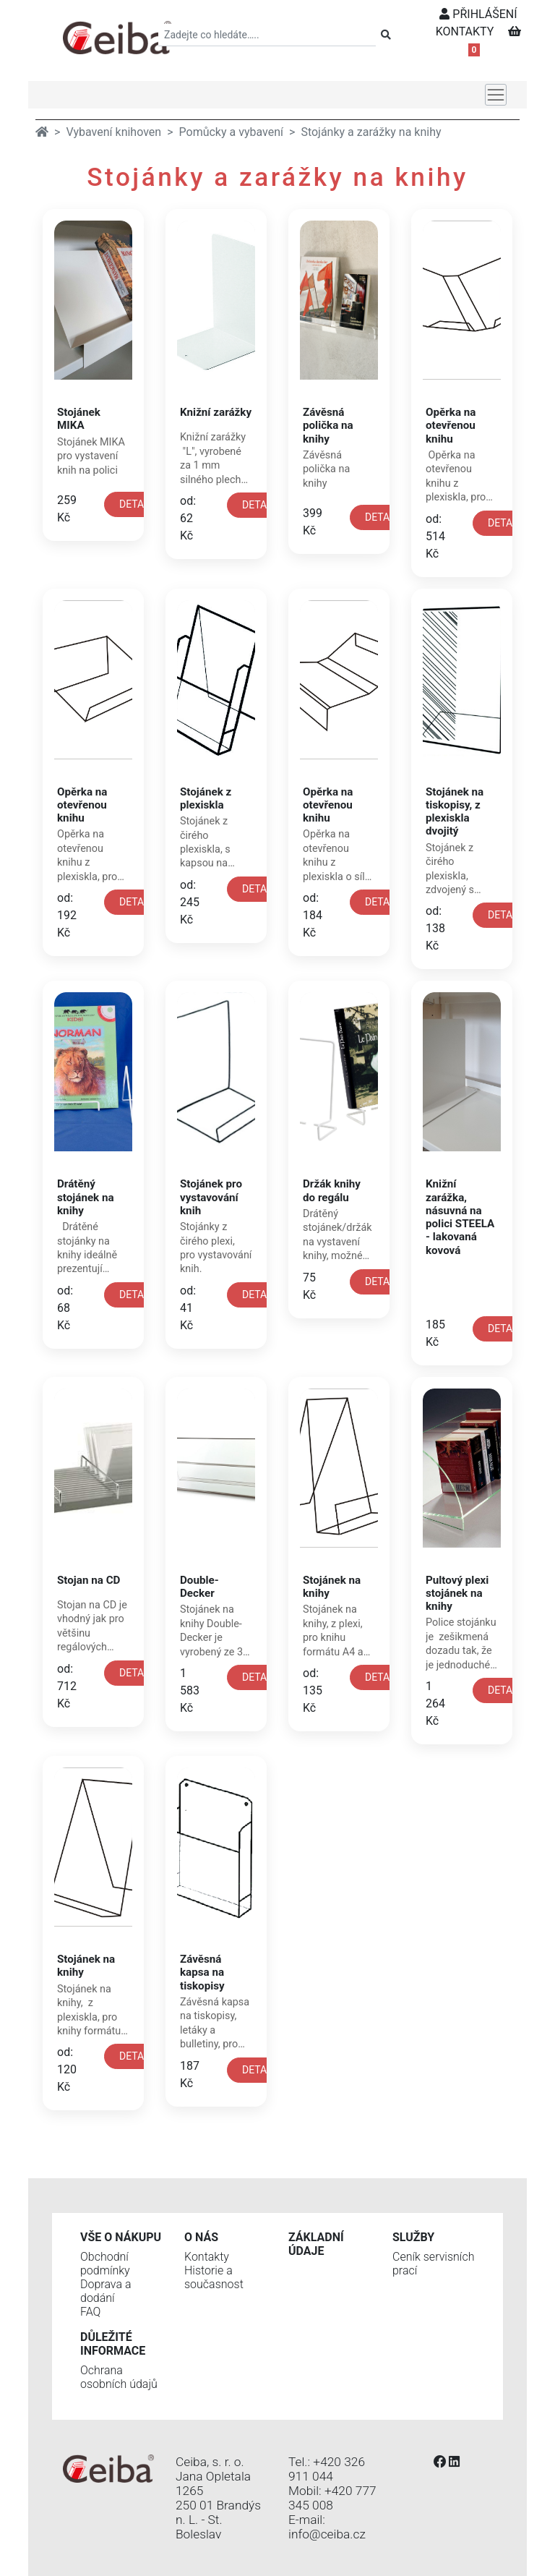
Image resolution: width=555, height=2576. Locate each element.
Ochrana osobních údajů (119, 2377)
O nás (201, 2237)
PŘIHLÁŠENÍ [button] (478, 14)
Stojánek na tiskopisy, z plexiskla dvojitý (454, 811)
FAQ (90, 2312)
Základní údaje (316, 2244)
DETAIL (135, 504)
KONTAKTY (465, 31)
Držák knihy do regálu (332, 1190)
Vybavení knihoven (113, 132)
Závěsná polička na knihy (328, 425)
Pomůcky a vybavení (231, 132)
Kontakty (206, 2257)
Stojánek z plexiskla (205, 798)
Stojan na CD (88, 1580)
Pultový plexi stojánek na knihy (457, 1593)
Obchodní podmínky (105, 2263)
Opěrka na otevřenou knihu (451, 425)
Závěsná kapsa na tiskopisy (202, 1972)
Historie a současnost (214, 2277)
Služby (413, 2237)
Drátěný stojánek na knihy (85, 1196)
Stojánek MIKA (78, 419)
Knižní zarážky (215, 412)
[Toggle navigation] (495, 94)
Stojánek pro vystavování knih (211, 1196)
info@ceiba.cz (327, 2534)
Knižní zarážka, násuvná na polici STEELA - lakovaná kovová (460, 1216)
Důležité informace (112, 2344)
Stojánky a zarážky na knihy (371, 132)
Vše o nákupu (120, 2237)
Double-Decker (199, 1587)
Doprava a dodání (105, 2291)
